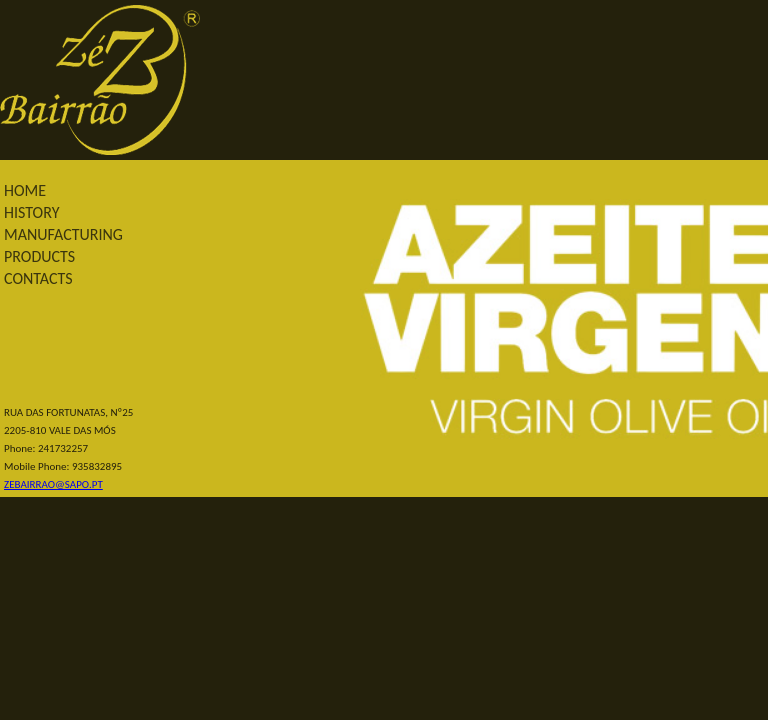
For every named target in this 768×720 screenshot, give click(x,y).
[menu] (81, 235)
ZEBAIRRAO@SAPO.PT (53, 484)
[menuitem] (81, 191)
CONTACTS (38, 278)
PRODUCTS (39, 256)
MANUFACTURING (63, 234)
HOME (25, 190)
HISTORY (31, 212)
